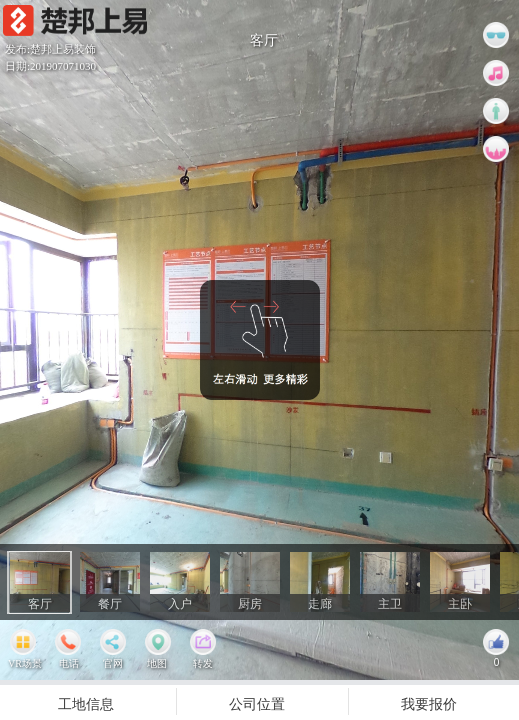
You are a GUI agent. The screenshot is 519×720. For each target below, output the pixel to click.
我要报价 (429, 703)
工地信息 (86, 703)
